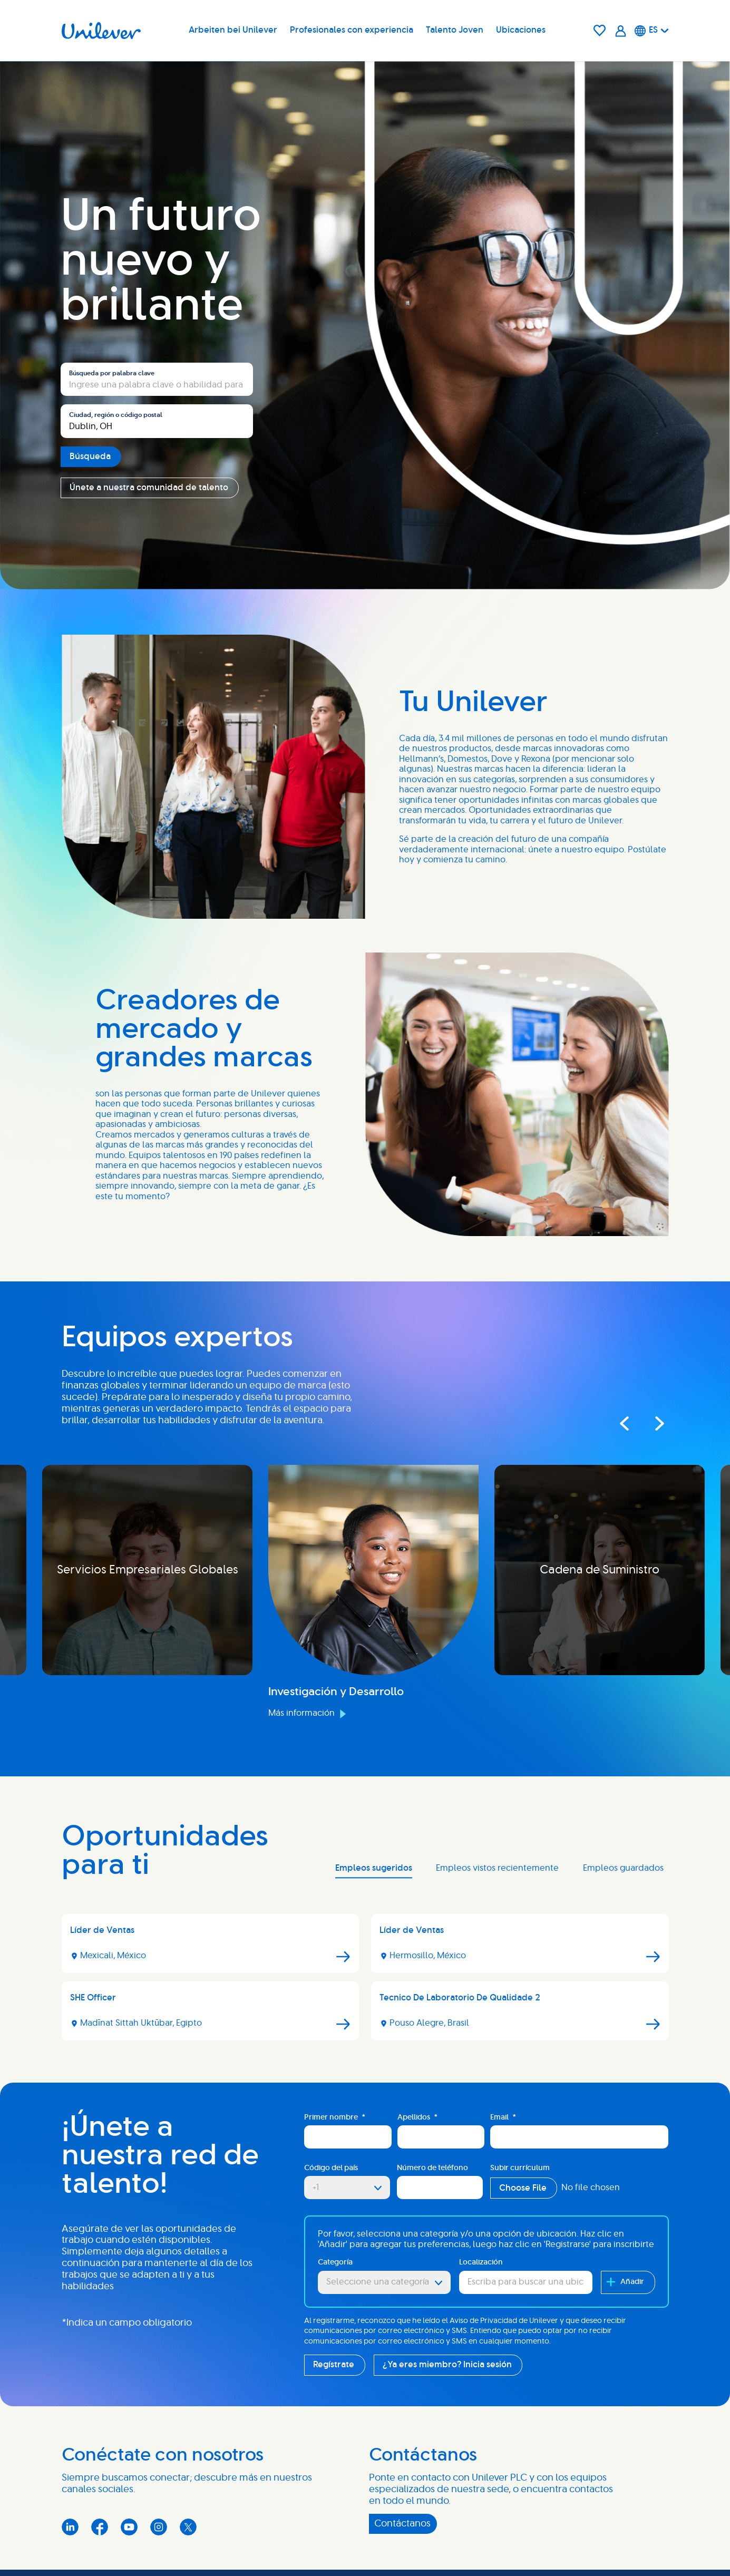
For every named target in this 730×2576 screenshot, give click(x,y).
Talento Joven (454, 30)
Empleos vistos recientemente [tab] (497, 1868)
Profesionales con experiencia (351, 30)
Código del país (331, 2168)
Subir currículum (520, 2168)
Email (503, 2117)
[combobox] (157, 421)
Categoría (335, 2262)
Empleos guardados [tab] (623, 1868)
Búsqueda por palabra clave (111, 373)
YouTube (129, 2527)
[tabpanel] (365, 1981)
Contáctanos (402, 2524)
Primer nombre (334, 2117)
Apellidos (417, 2117)
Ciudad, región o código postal (115, 415)
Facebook (99, 2527)
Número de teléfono (432, 2168)
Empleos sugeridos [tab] (373, 1868)
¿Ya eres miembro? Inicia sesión (447, 2364)
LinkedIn (70, 2527)
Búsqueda (90, 456)
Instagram (158, 2527)
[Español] (652, 30)
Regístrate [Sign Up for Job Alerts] (333, 2364)
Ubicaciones (521, 30)
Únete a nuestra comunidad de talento (149, 487)
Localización (481, 2262)
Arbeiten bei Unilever (233, 30)
